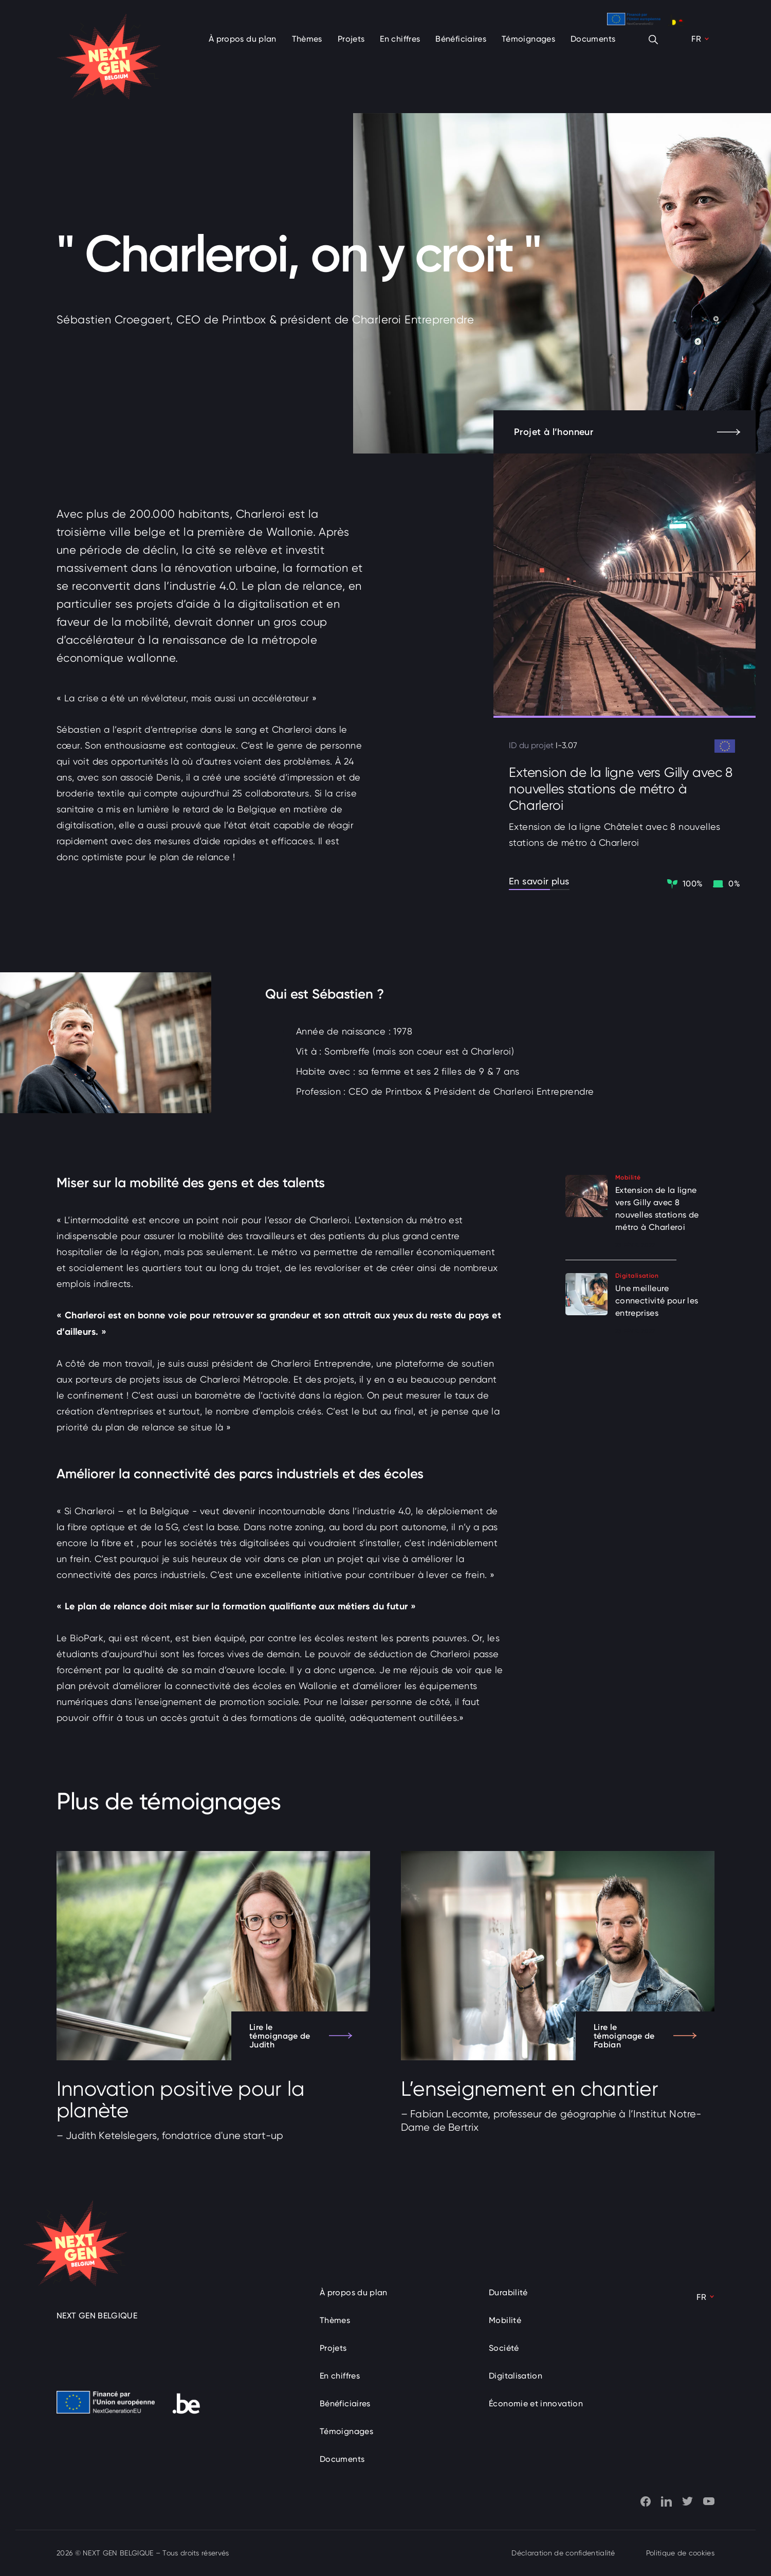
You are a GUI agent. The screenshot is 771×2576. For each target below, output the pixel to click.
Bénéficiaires (460, 39)
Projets (351, 39)
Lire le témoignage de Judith (300, 2035)
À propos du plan (243, 39)
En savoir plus (539, 881)
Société (504, 2348)
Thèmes (307, 39)
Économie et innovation (536, 2403)
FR (696, 39)
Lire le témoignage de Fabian (645, 2035)
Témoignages (528, 39)
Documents (593, 39)
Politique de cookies (680, 2553)
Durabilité (508, 2292)
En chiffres (400, 39)
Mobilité (505, 2320)
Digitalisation (515, 2376)
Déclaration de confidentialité (563, 2553)
